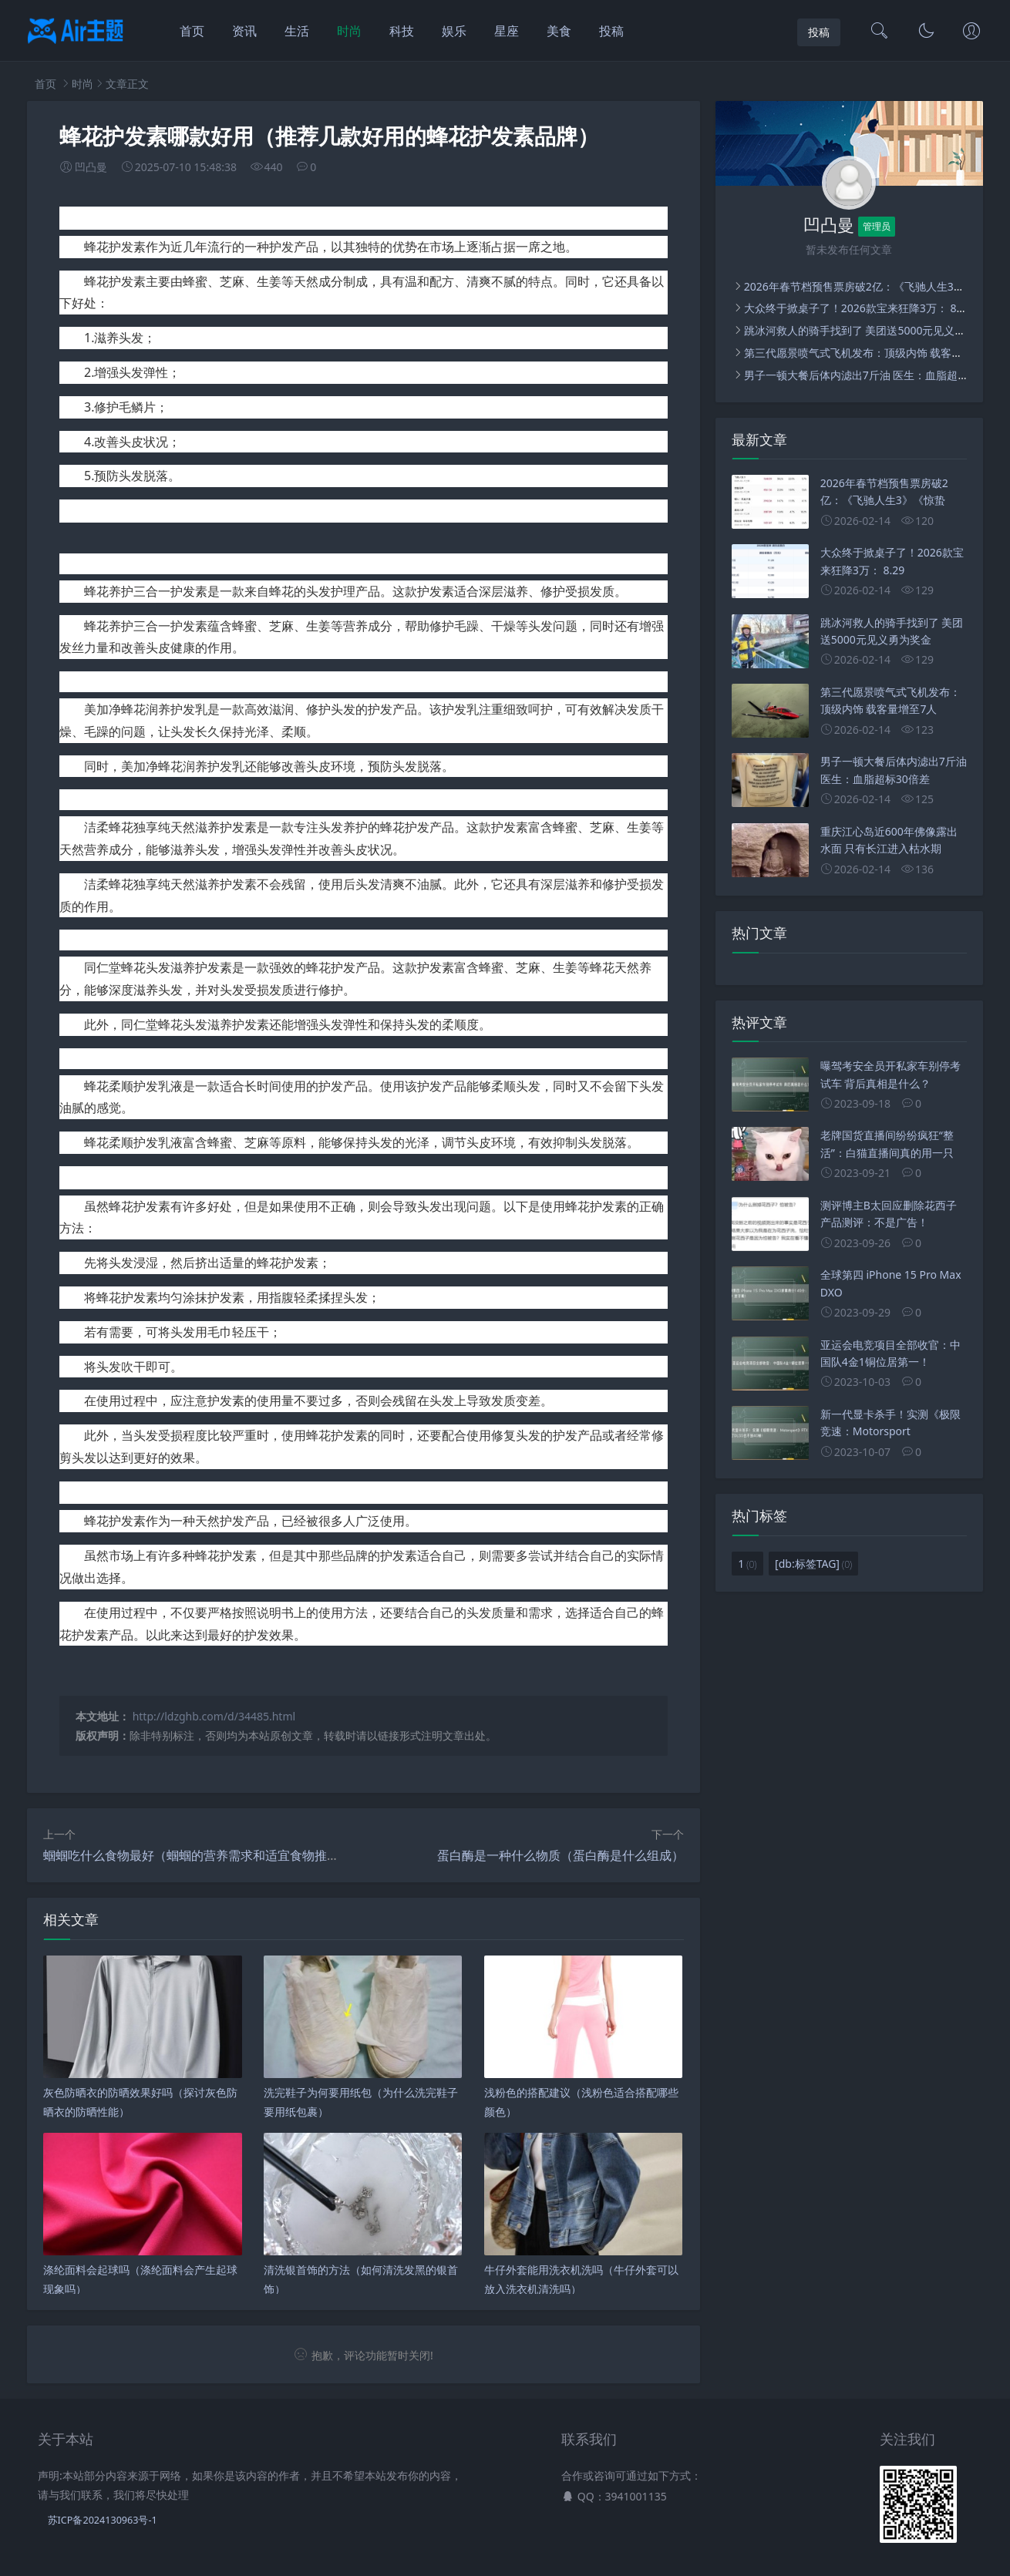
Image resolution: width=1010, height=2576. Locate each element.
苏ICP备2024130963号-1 (102, 2520)
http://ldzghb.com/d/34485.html (214, 1716)
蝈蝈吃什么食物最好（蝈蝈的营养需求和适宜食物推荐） (197, 1855)
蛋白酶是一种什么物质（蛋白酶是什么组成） (560, 1855)
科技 (401, 30)
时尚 (349, 30)
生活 (296, 30)
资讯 (244, 30)
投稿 (611, 30)
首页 (192, 30)
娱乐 (454, 30)
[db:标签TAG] (813, 1563)
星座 (506, 30)
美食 (559, 30)
